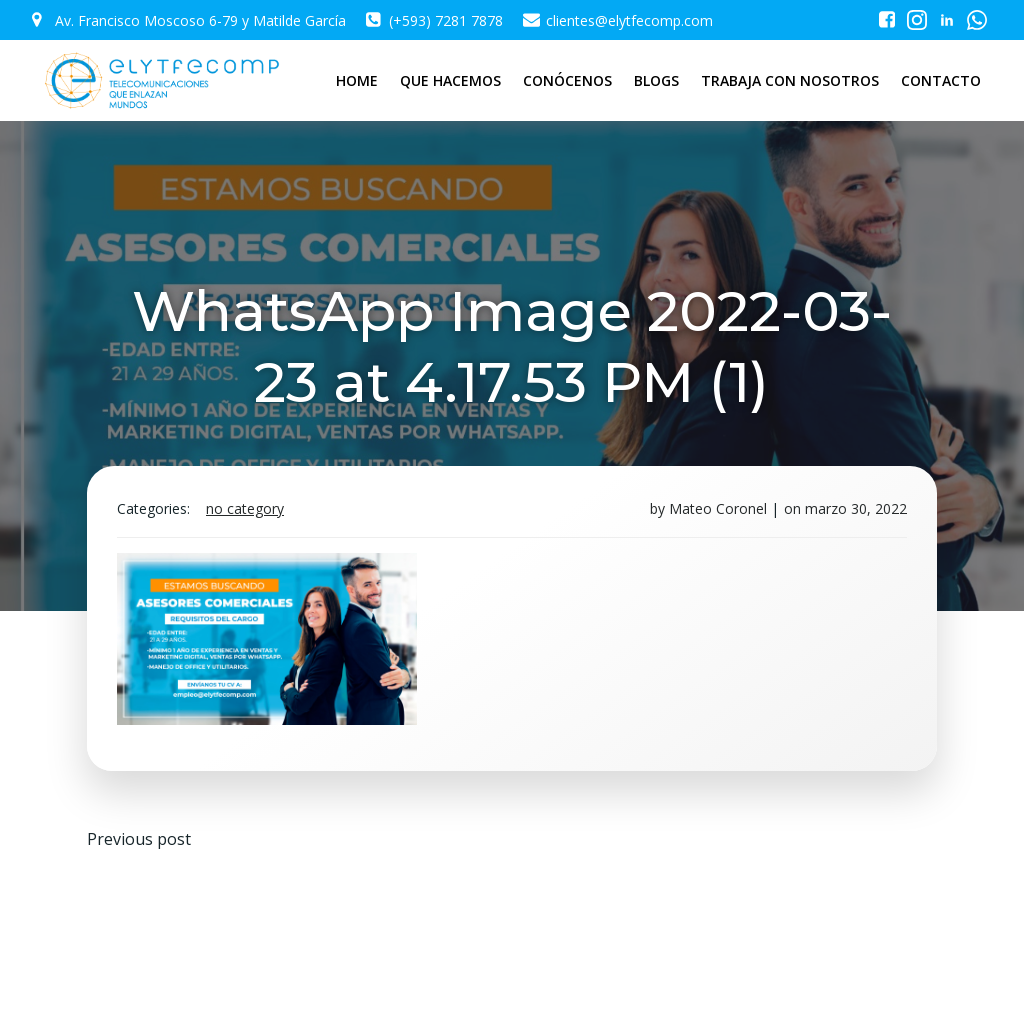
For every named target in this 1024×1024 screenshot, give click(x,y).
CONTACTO (941, 80)
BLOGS (656, 80)
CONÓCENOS (567, 80)
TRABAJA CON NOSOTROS (790, 80)
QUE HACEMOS (450, 80)
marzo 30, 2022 (856, 508)
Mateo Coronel (718, 508)
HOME (357, 80)
